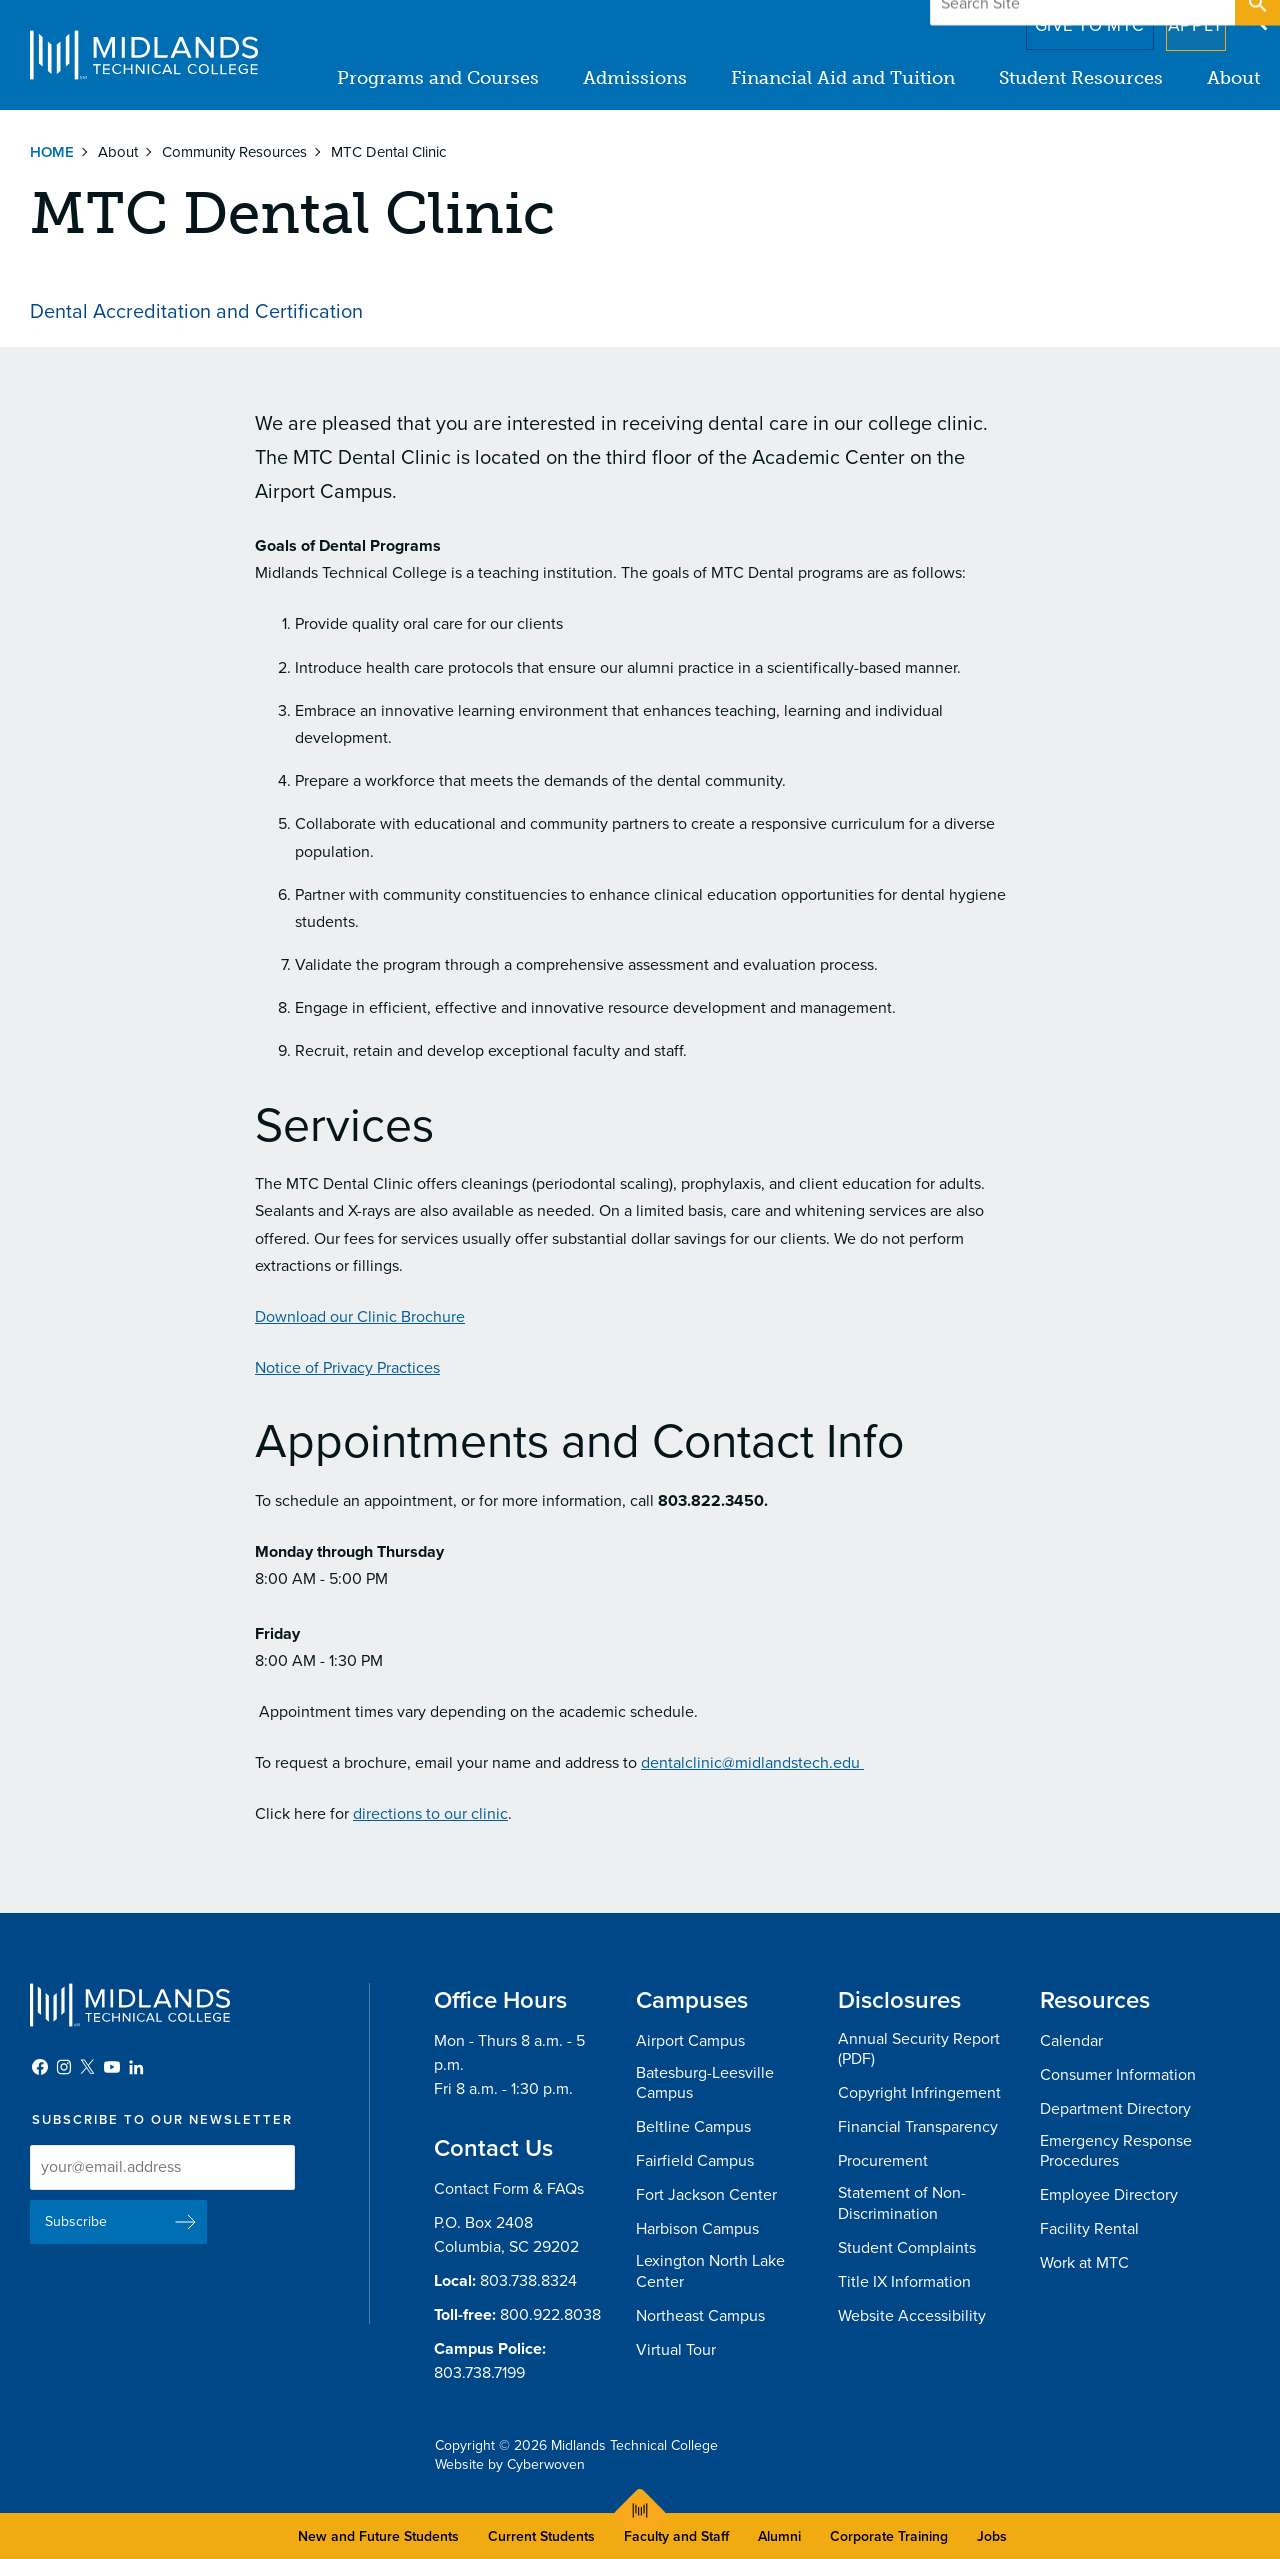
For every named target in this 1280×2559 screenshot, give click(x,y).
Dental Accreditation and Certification (196, 312)
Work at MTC (1084, 2263)
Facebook (40, 2067)
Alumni (779, 2536)
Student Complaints (907, 2248)
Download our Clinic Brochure (360, 1317)
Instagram (64, 2067)
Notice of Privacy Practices (347, 1368)
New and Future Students (378, 2536)
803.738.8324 (528, 2281)
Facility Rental (1089, 2229)
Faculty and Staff (676, 2536)
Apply (1183, 19)
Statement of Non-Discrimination (902, 2203)
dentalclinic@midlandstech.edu (752, 1763)
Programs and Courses (438, 78)
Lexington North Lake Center (710, 2271)
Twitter (88, 2067)
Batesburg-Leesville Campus (705, 2083)
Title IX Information (904, 2282)
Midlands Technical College (144, 55)
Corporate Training (889, 2536)
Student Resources (1081, 78)
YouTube (112, 2067)
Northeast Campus (700, 2316)
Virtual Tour (676, 2350)
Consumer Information (1118, 2075)
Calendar (1071, 2041)
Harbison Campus (697, 2229)
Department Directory (1115, 2109)
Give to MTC (1061, 19)
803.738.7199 (479, 2373)
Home (52, 152)
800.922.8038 (550, 2315)
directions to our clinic (430, 1814)
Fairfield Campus (695, 2161)
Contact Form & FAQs (509, 2189)
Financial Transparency (918, 2127)
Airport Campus (690, 2041)
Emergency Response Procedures (1116, 2151)
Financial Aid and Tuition (843, 78)
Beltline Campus (693, 2127)
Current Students (541, 2536)
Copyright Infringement (919, 2093)
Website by (510, 2464)
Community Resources (234, 152)
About (1233, 78)
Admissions (635, 78)
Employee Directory (1109, 2195)
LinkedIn (136, 2067)
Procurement (883, 2161)
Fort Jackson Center (706, 2195)
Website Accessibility (912, 2316)
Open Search (1256, 19)
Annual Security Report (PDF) (919, 2049)
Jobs (992, 2536)
